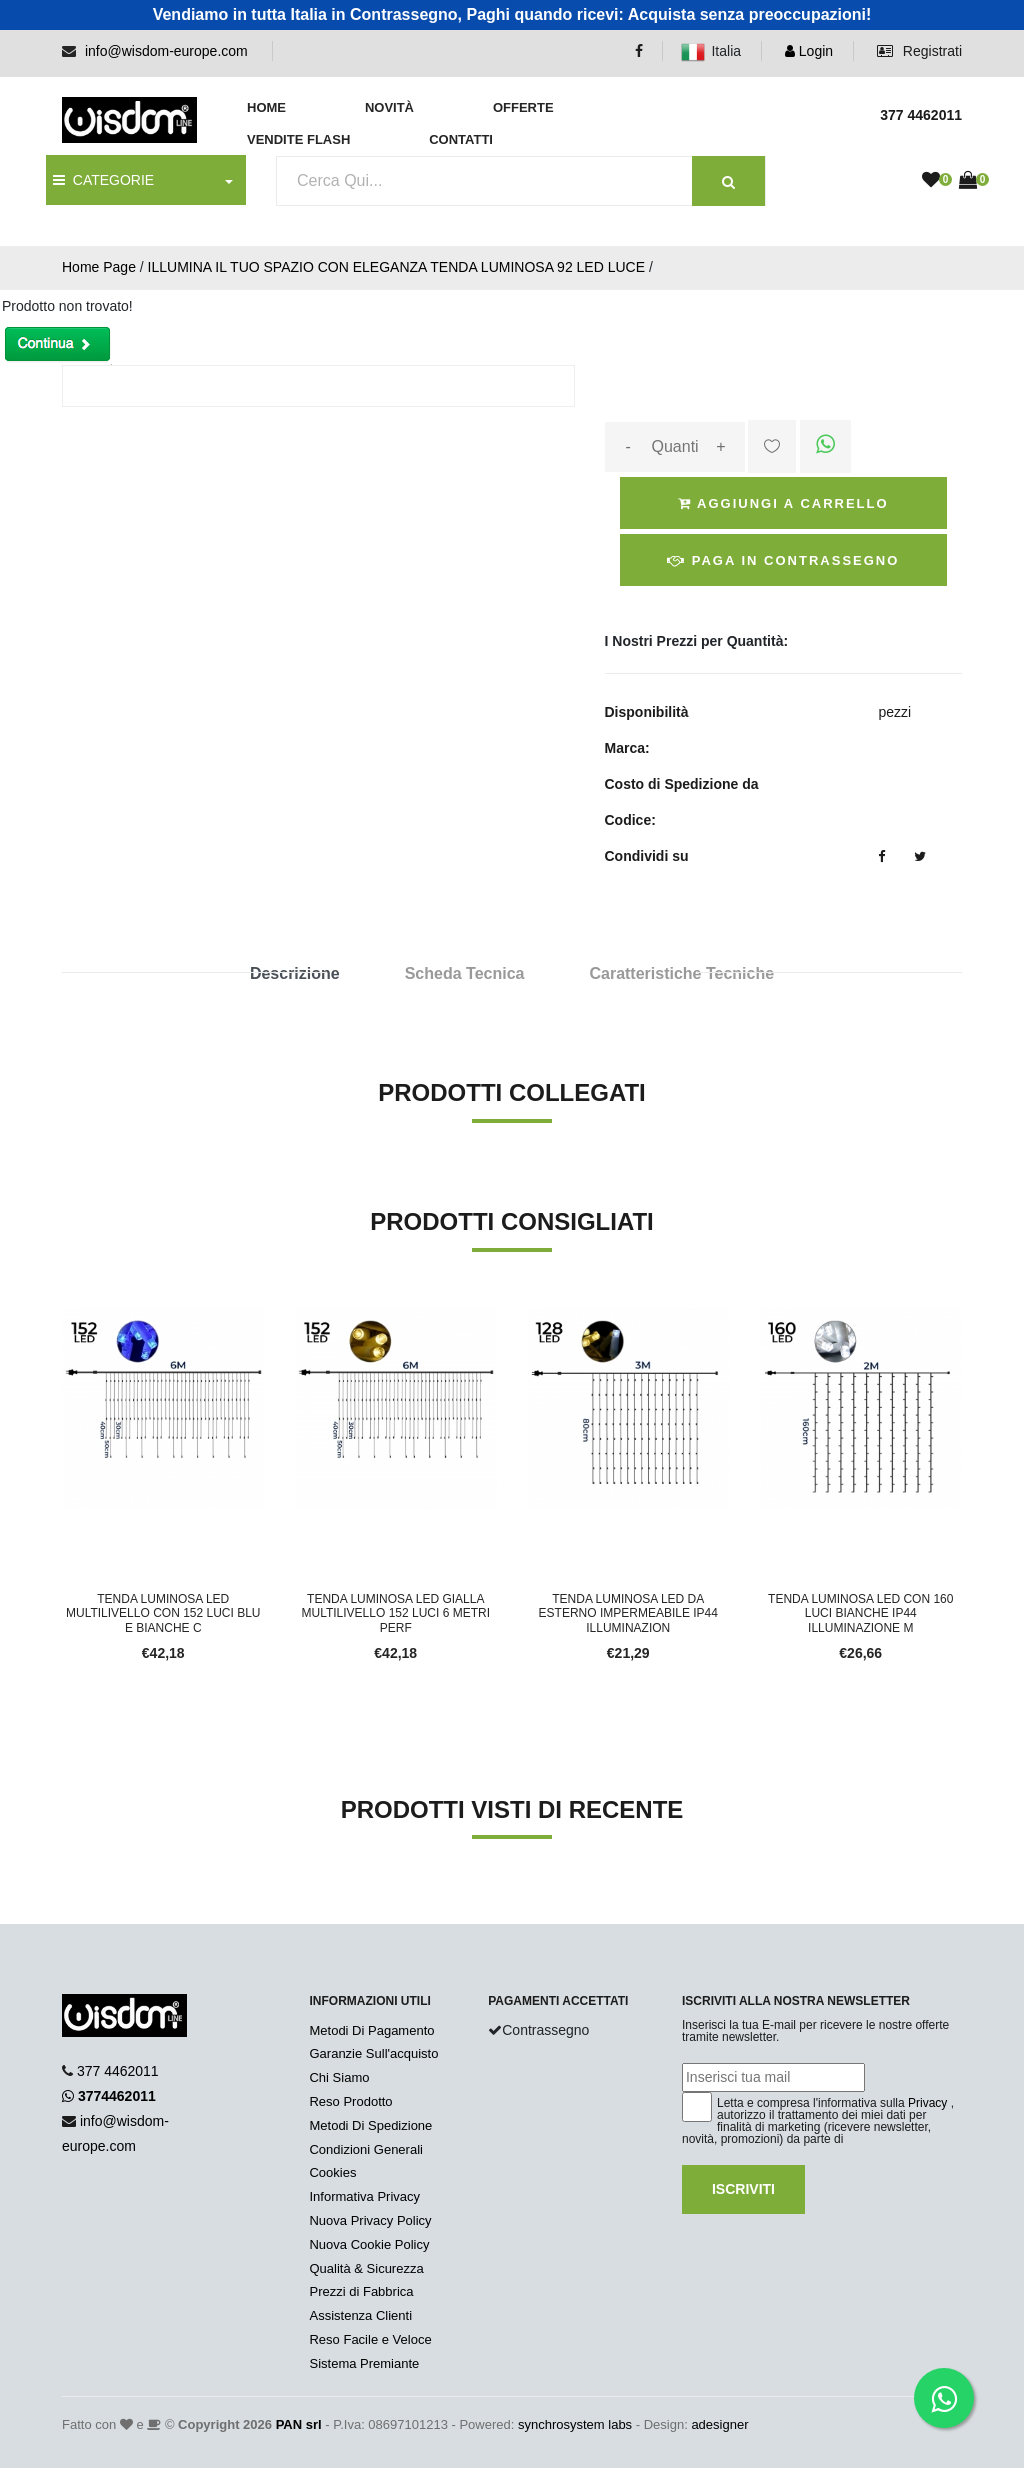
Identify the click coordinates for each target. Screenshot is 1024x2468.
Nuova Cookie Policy (369, 2244)
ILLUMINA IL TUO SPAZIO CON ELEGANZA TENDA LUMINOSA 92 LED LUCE (396, 267)
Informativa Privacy (364, 2196)
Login (809, 51)
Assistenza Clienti (360, 2315)
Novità (389, 107)
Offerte (523, 107)
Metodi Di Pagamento (371, 2030)
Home (266, 107)
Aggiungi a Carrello (783, 503)
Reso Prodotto (350, 2101)
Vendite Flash (298, 139)
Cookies (332, 2172)
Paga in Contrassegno (783, 560)
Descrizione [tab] (295, 973)
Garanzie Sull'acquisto (373, 2053)
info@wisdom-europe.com (166, 51)
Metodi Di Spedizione (370, 2125)
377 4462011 (118, 2071)
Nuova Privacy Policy (370, 2220)
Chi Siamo (339, 2077)
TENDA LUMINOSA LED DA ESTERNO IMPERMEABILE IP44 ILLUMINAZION (628, 1613)
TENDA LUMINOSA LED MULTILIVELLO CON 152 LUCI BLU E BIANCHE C (163, 1613)
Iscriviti (743, 2189)
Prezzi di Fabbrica (361, 2291)
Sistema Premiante (364, 2363)
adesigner (719, 2424)
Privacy (927, 2103)
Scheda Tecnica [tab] (465, 973)
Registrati (919, 51)
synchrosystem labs (575, 2424)
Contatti (461, 139)
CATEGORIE (103, 180)
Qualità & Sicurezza (366, 2268)
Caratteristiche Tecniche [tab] (681, 973)
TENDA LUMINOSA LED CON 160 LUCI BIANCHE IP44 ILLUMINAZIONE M (860, 1613)
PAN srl (299, 2424)
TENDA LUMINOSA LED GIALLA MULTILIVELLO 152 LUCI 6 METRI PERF (395, 1613)
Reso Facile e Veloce (370, 2339)
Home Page (99, 267)
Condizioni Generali (365, 2149)
